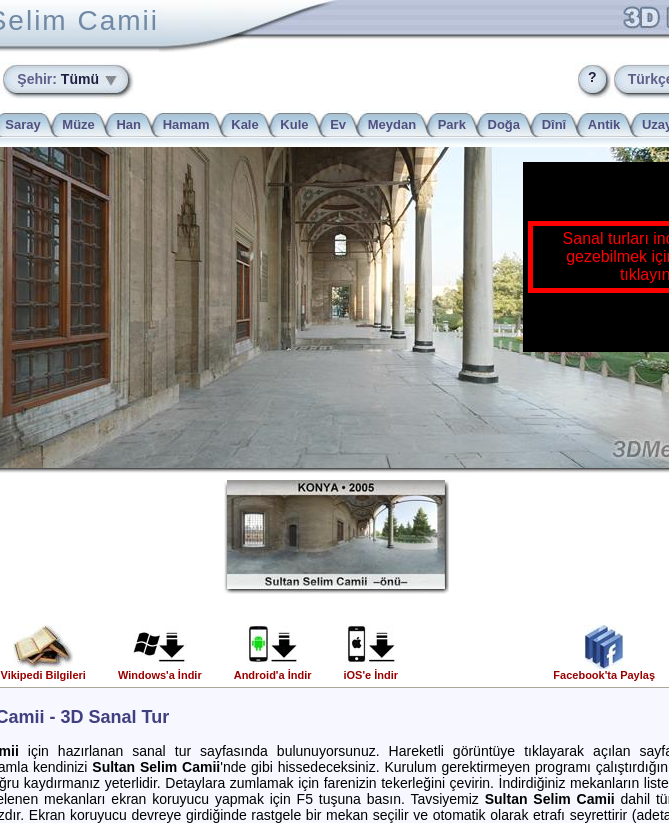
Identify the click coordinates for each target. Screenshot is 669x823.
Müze (78, 124)
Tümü (60, 79)
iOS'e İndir (370, 670)
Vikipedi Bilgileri (43, 670)
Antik (604, 124)
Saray (22, 124)
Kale (244, 124)
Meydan (392, 124)
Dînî (554, 124)
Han (128, 124)
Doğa (504, 124)
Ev (338, 124)
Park (452, 124)
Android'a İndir (273, 670)
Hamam (186, 124)
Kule (294, 124)
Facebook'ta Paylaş (604, 670)
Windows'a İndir (160, 670)
